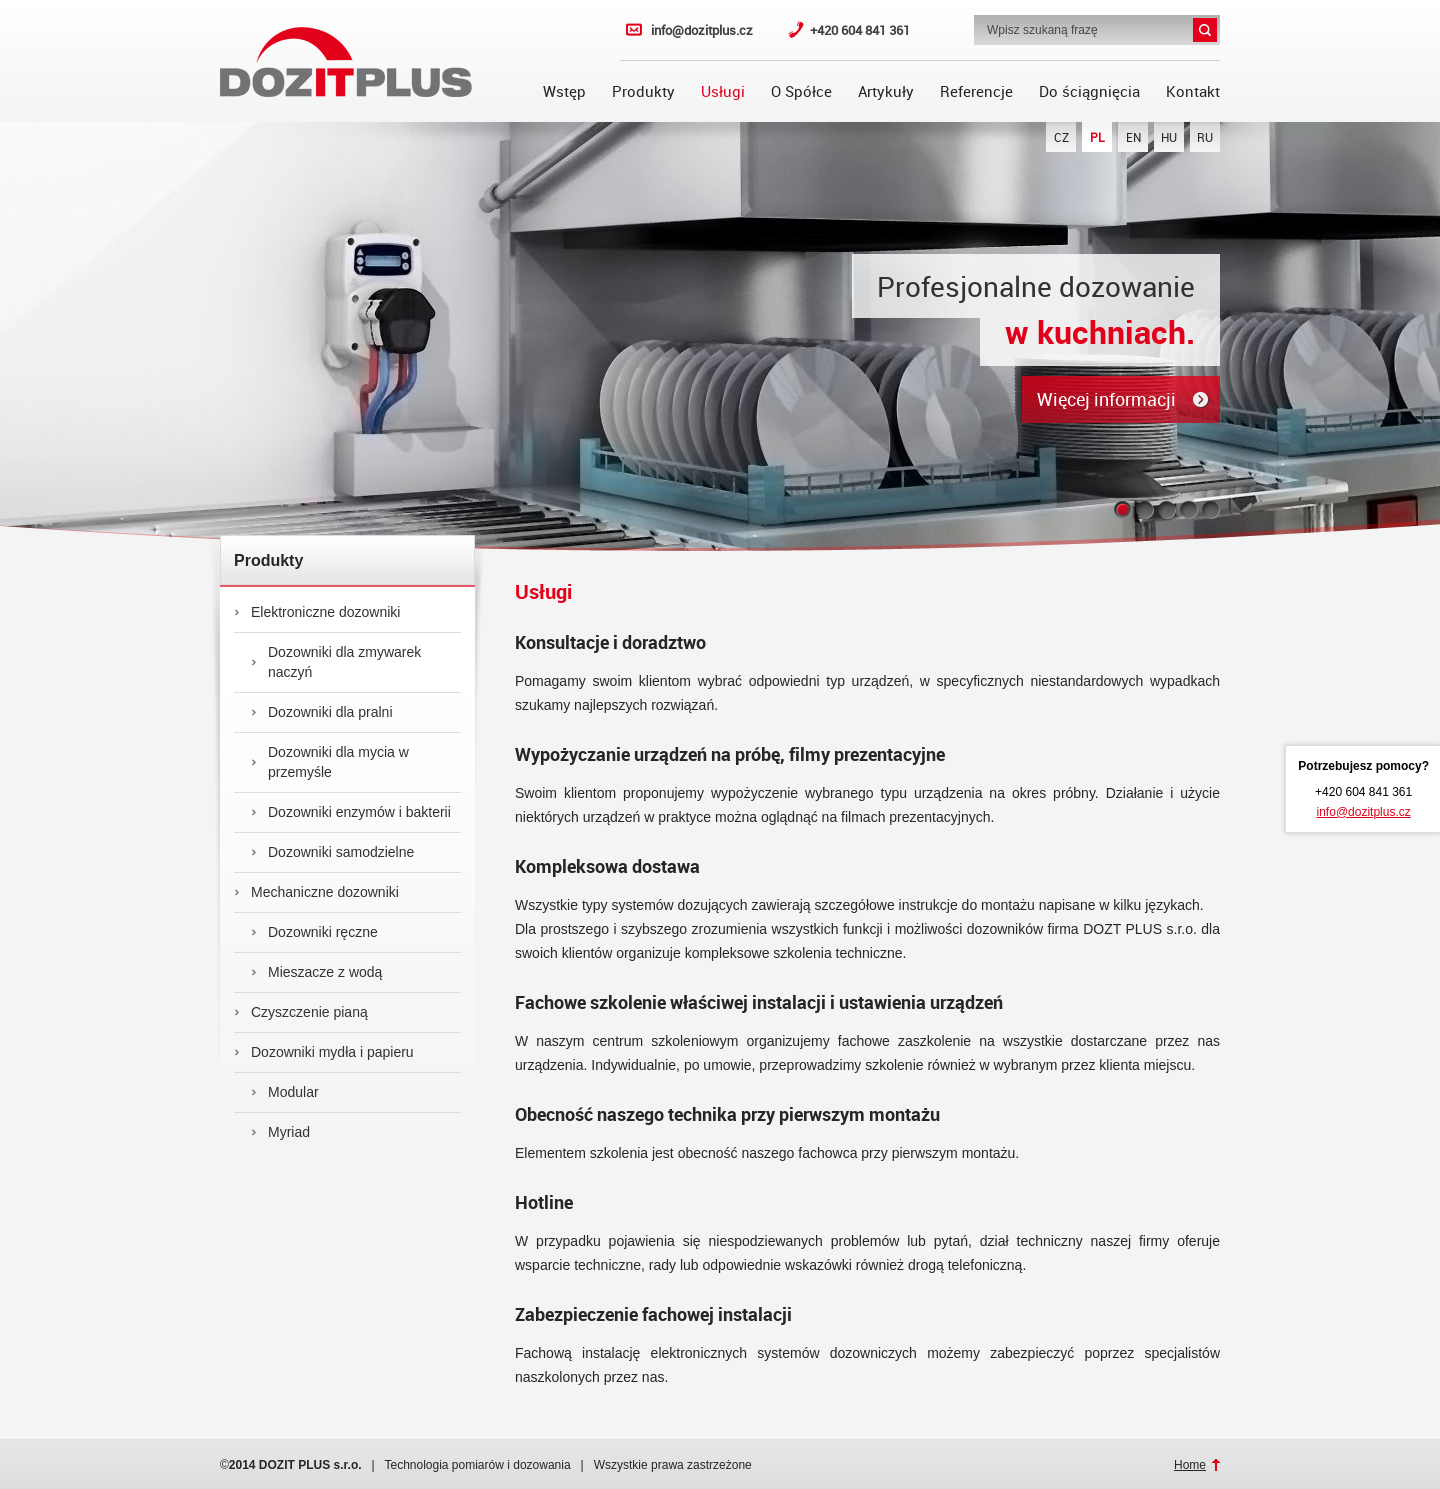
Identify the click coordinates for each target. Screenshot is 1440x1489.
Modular (285, 1092)
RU (1205, 137)
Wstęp (564, 91)
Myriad (280, 1132)
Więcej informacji (1106, 399)
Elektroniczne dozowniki (317, 612)
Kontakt (1193, 91)
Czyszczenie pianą (301, 1012)
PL (1097, 137)
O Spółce (801, 91)
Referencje (976, 91)
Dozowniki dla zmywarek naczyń (336, 662)
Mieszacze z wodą (316, 972)
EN (1133, 137)
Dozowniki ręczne (314, 932)
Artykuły (886, 91)
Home (1190, 1465)
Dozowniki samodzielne (332, 852)
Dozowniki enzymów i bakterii (351, 812)
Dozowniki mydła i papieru (324, 1052)
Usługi (723, 91)
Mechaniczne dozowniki (316, 892)
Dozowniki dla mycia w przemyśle (330, 762)
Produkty (643, 91)
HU (1169, 137)
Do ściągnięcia (1089, 91)
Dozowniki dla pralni (322, 712)
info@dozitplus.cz (702, 30)
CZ (1061, 137)
